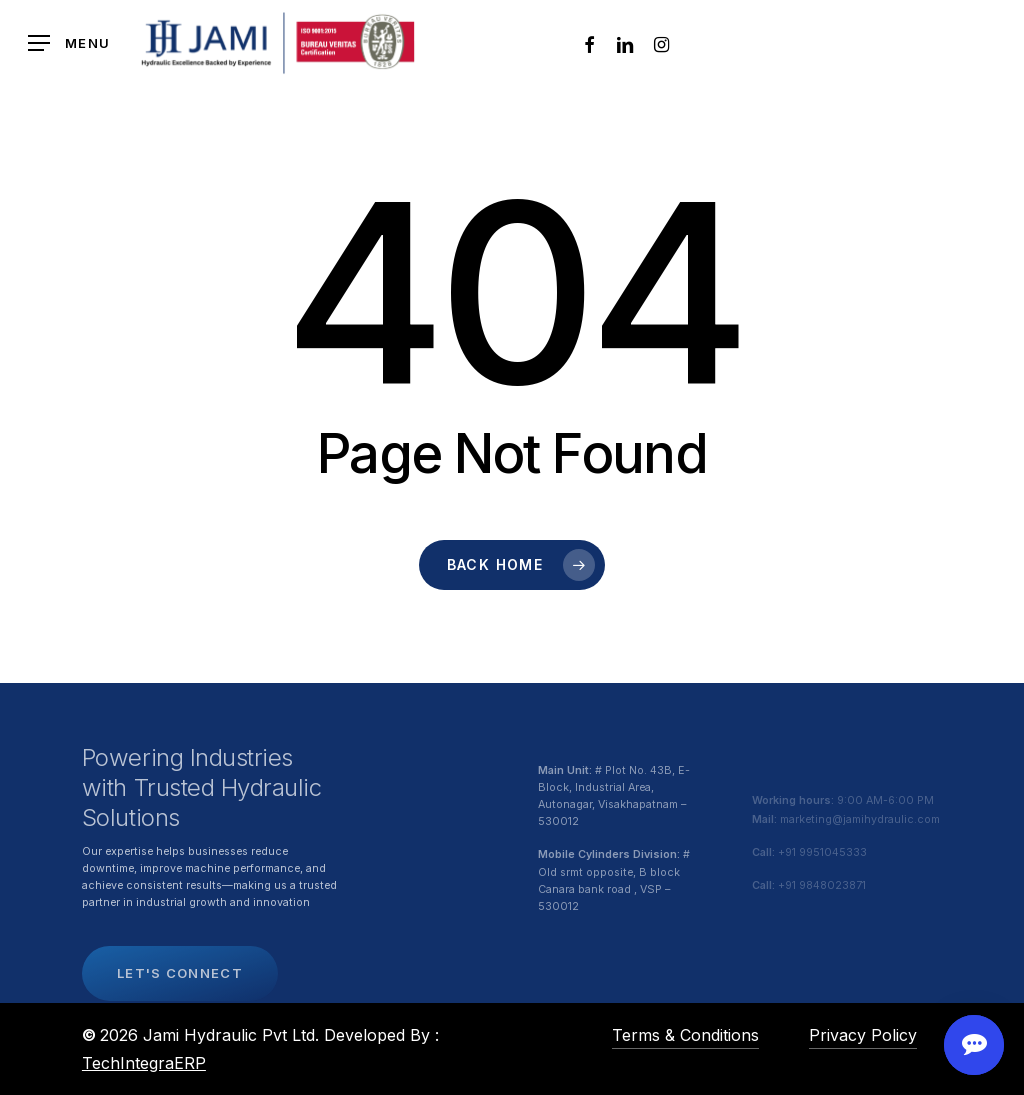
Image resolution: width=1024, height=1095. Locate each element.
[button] (69, 43)
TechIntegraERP (144, 1063)
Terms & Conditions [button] (685, 1035)
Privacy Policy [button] (863, 1035)
